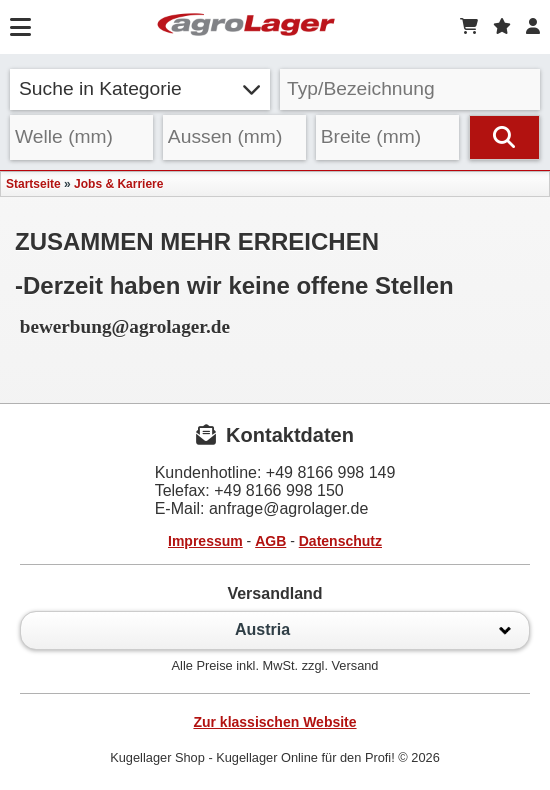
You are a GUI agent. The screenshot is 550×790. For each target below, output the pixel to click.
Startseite (33, 184)
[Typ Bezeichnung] (410, 89)
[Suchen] (504, 137)
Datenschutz (340, 541)
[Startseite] (246, 27)
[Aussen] (234, 137)
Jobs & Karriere (118, 184)
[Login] (533, 27)
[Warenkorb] (469, 27)
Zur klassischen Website (274, 722)
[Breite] (387, 137)
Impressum (205, 541)
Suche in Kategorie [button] (140, 88)
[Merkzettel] (502, 27)
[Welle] (81, 137)
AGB (270, 541)
